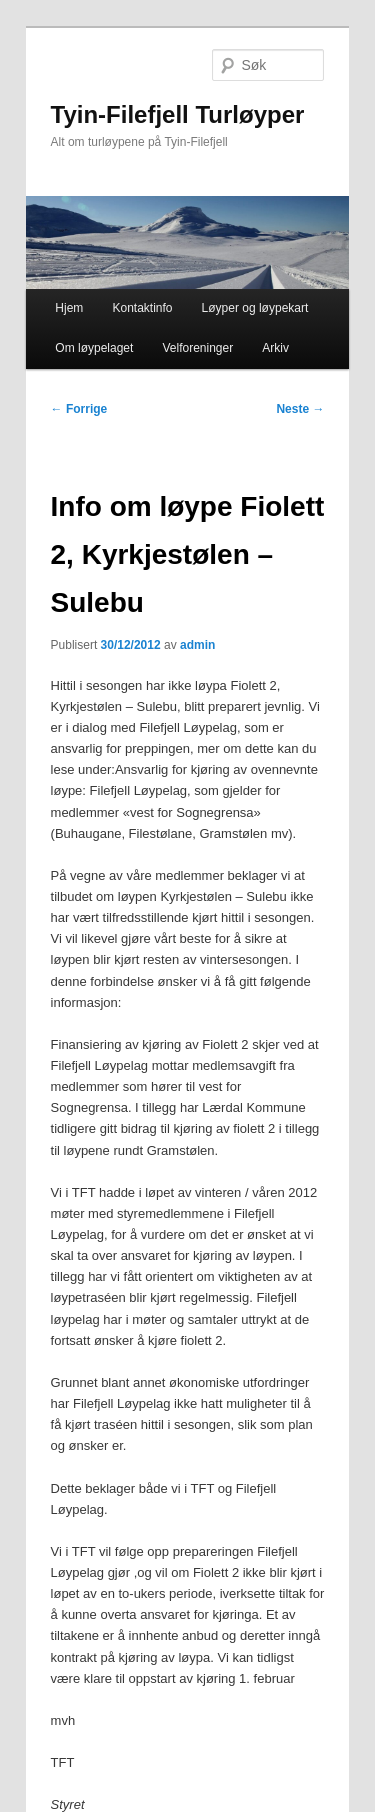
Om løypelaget (94, 348)
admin (197, 645)
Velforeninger (197, 348)
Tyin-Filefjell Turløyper (178, 114)
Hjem (69, 308)
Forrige (79, 409)
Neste (300, 409)
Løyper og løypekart (255, 308)
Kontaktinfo (142, 308)
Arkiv (275, 348)
